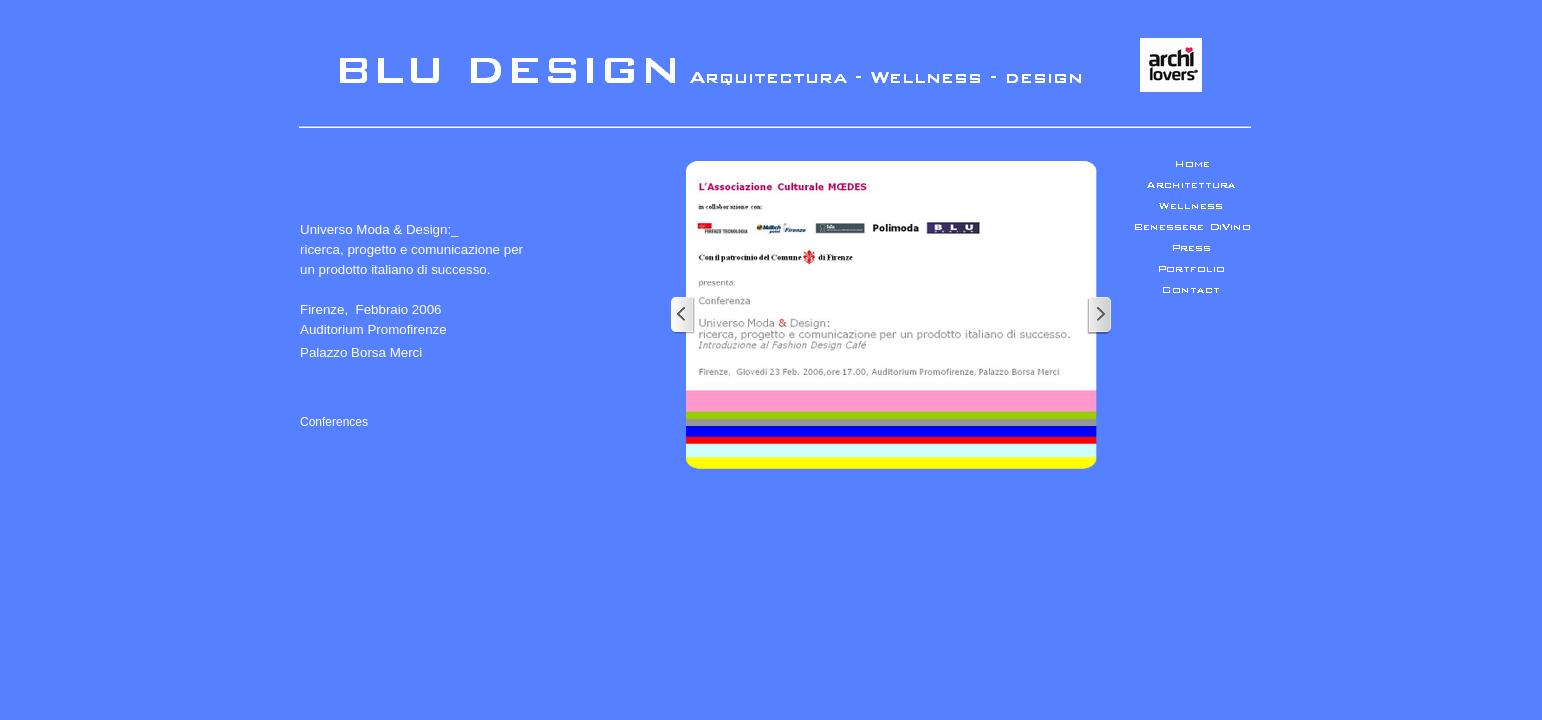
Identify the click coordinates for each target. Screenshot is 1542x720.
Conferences (334, 422)
